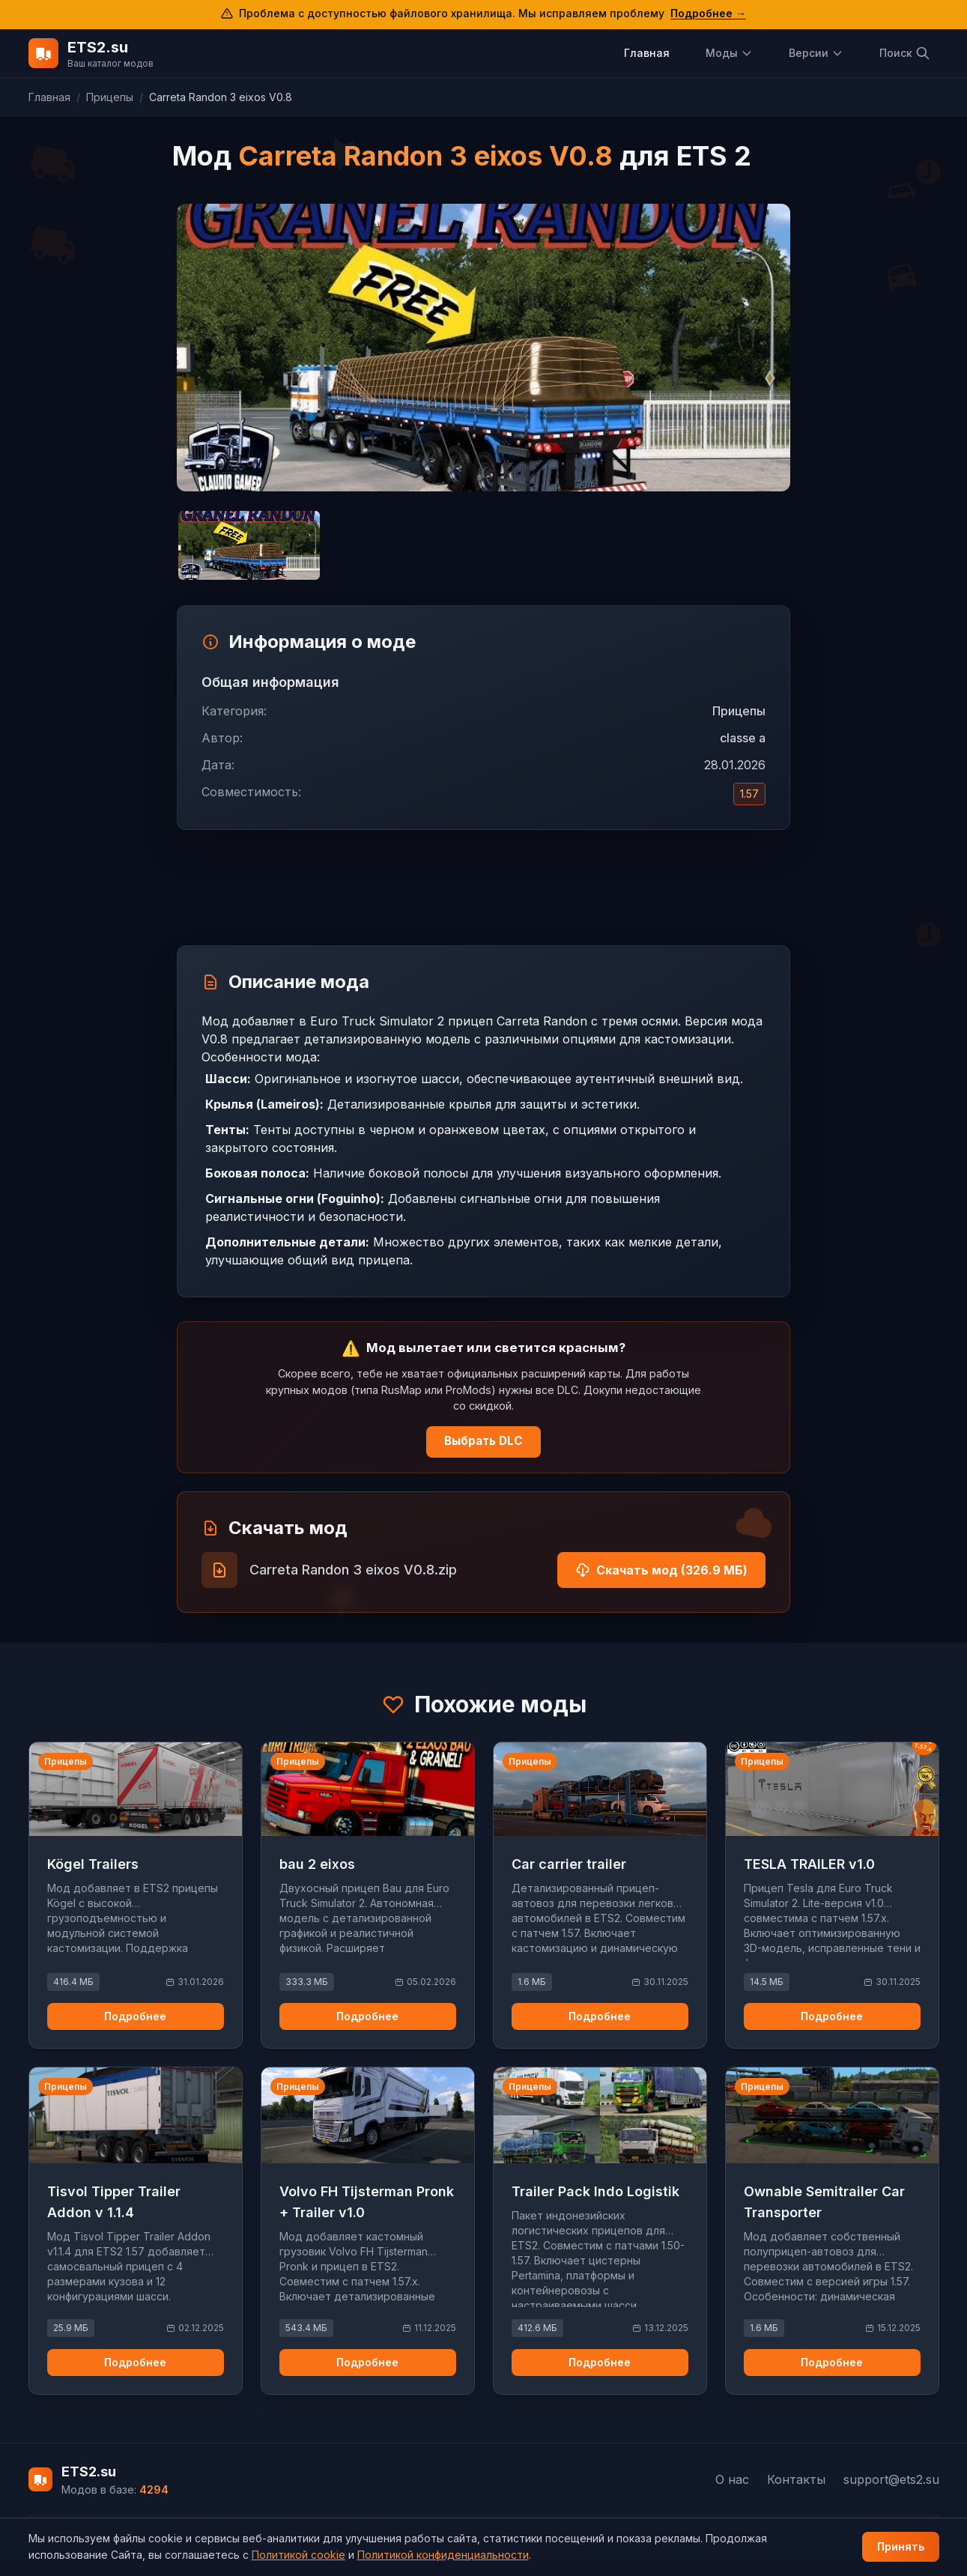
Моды (729, 52)
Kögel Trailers (93, 1864)
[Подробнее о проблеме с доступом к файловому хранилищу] (483, 14)
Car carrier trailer (569, 1864)
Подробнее (135, 2016)
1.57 (749, 793)
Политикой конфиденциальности (443, 2554)
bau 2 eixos (317, 1864)
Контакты (796, 2479)
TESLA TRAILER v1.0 (809, 1864)
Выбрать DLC (483, 1441)
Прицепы (109, 97)
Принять (900, 2546)
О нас (732, 2479)
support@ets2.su (891, 2479)
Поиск (904, 53)
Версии (816, 52)
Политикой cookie (298, 2554)
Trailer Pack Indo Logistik (595, 2191)
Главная (647, 52)
